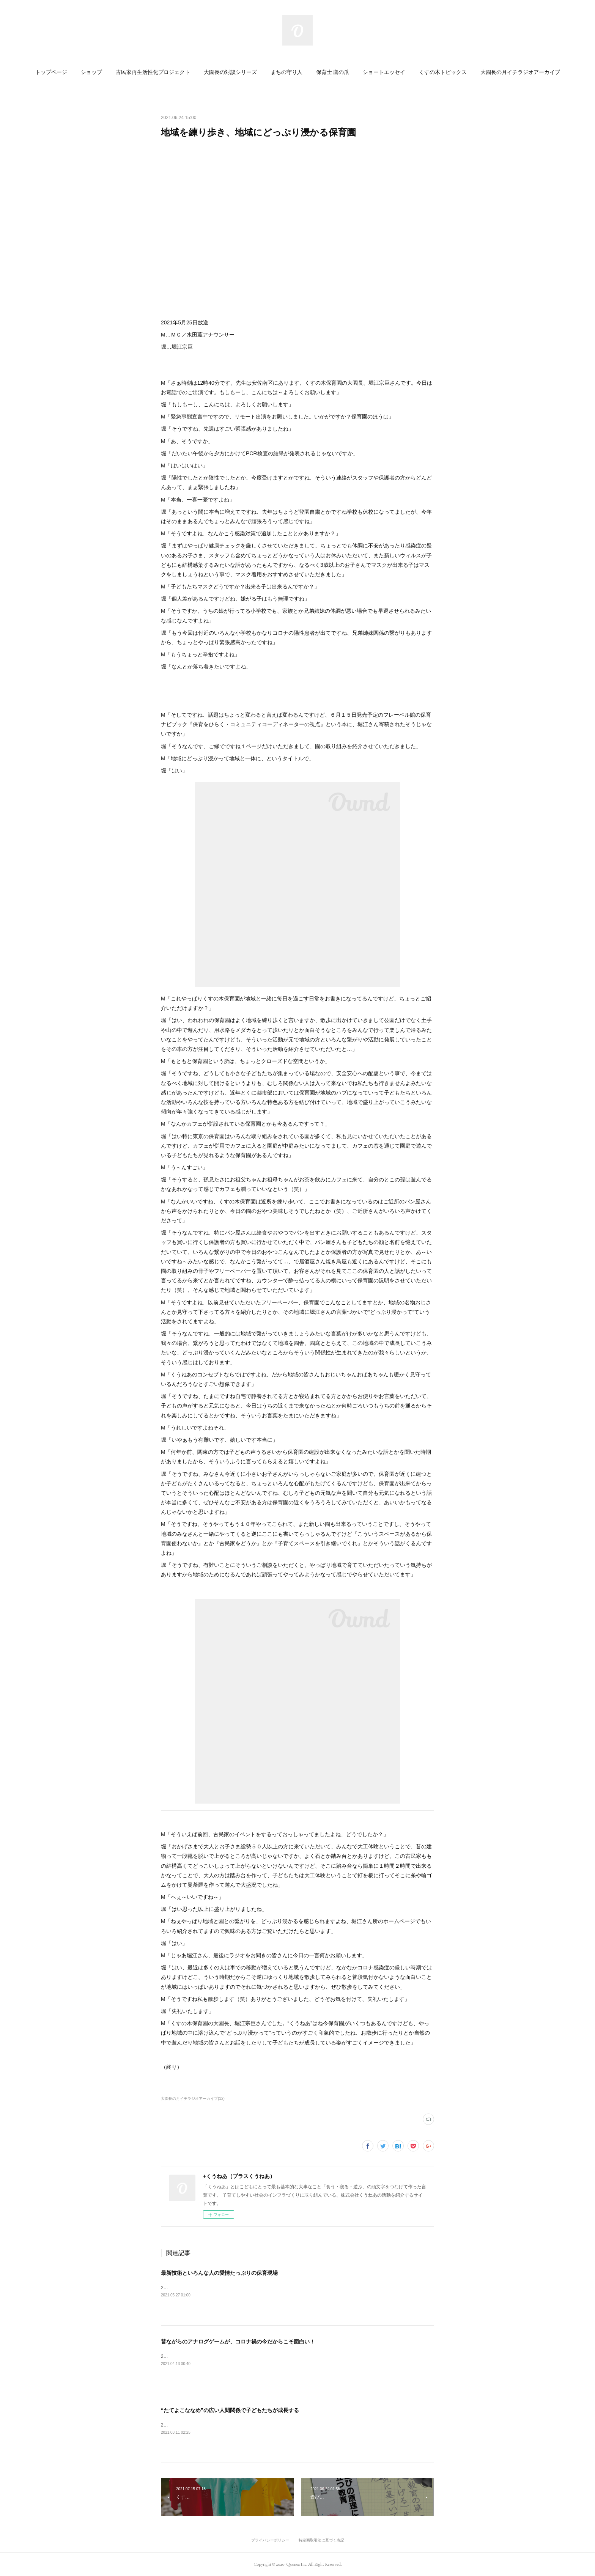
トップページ (51, 72)
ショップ (91, 72)
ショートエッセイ (384, 72)
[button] (51, 72)
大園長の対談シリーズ (230, 72)
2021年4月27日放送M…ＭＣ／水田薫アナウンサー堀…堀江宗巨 (226, 2287)
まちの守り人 (286, 72)
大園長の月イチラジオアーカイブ (520, 72)
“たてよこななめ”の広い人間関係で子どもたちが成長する (230, 2410)
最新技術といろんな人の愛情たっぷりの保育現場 (219, 2273)
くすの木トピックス (443, 72)
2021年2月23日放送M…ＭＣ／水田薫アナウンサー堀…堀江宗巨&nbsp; (233, 2356)
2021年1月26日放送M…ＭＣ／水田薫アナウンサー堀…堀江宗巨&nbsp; (233, 2425)
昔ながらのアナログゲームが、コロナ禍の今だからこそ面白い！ (238, 2342)
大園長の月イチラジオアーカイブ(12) (193, 2098)
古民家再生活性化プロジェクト (153, 72)
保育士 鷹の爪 (332, 72)
